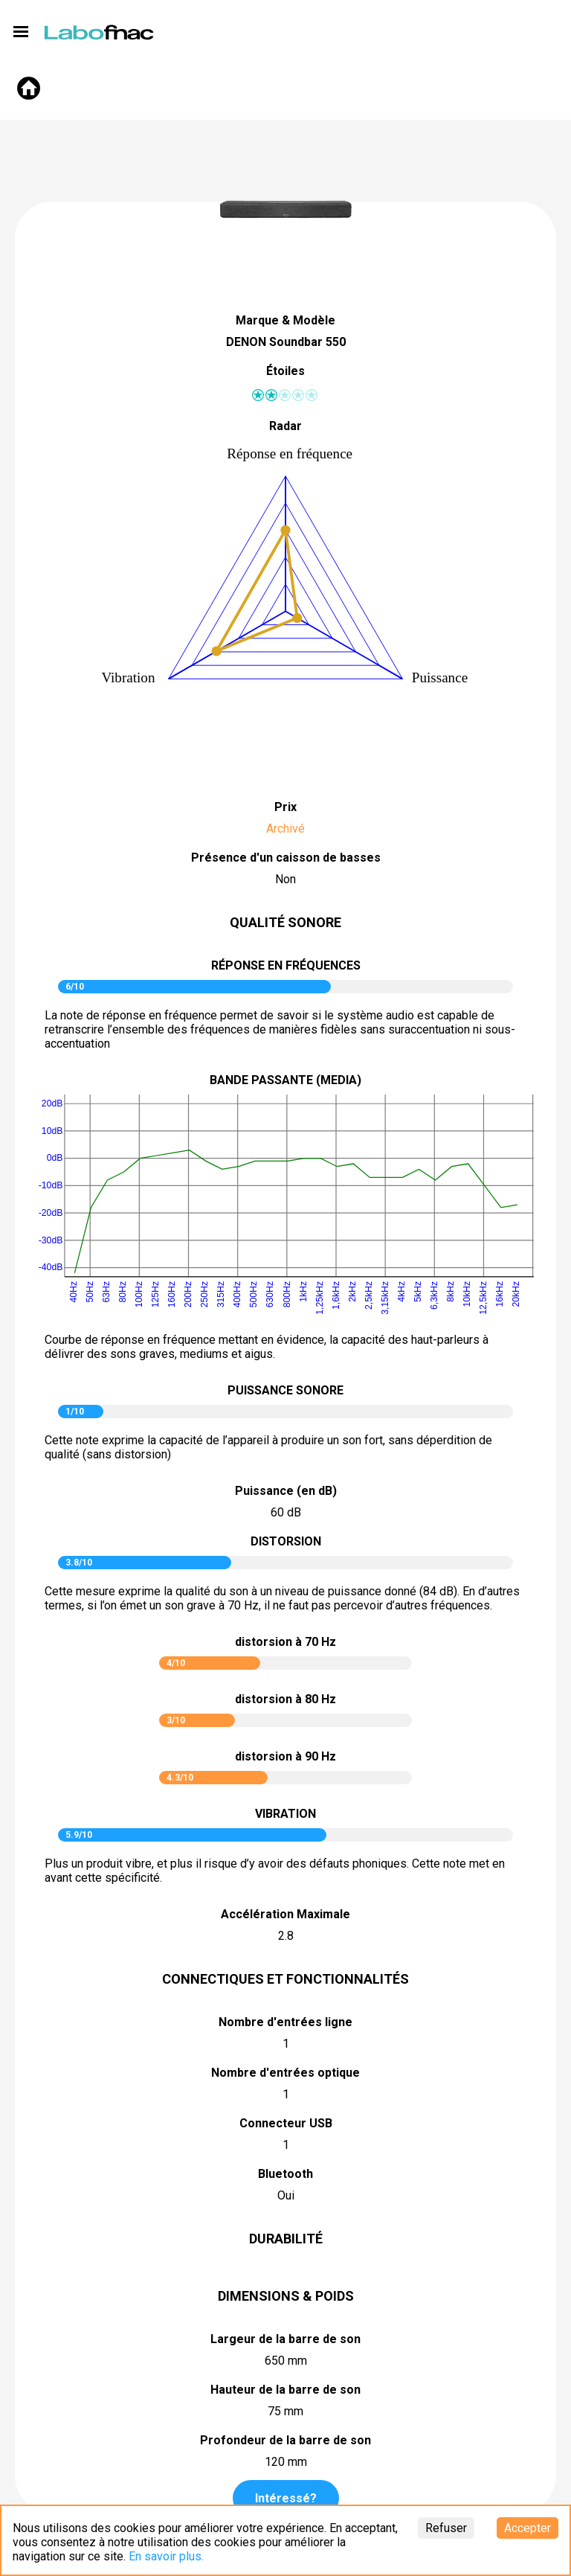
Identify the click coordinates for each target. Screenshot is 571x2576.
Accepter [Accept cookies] (527, 2528)
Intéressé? (286, 2498)
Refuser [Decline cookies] (446, 2528)
